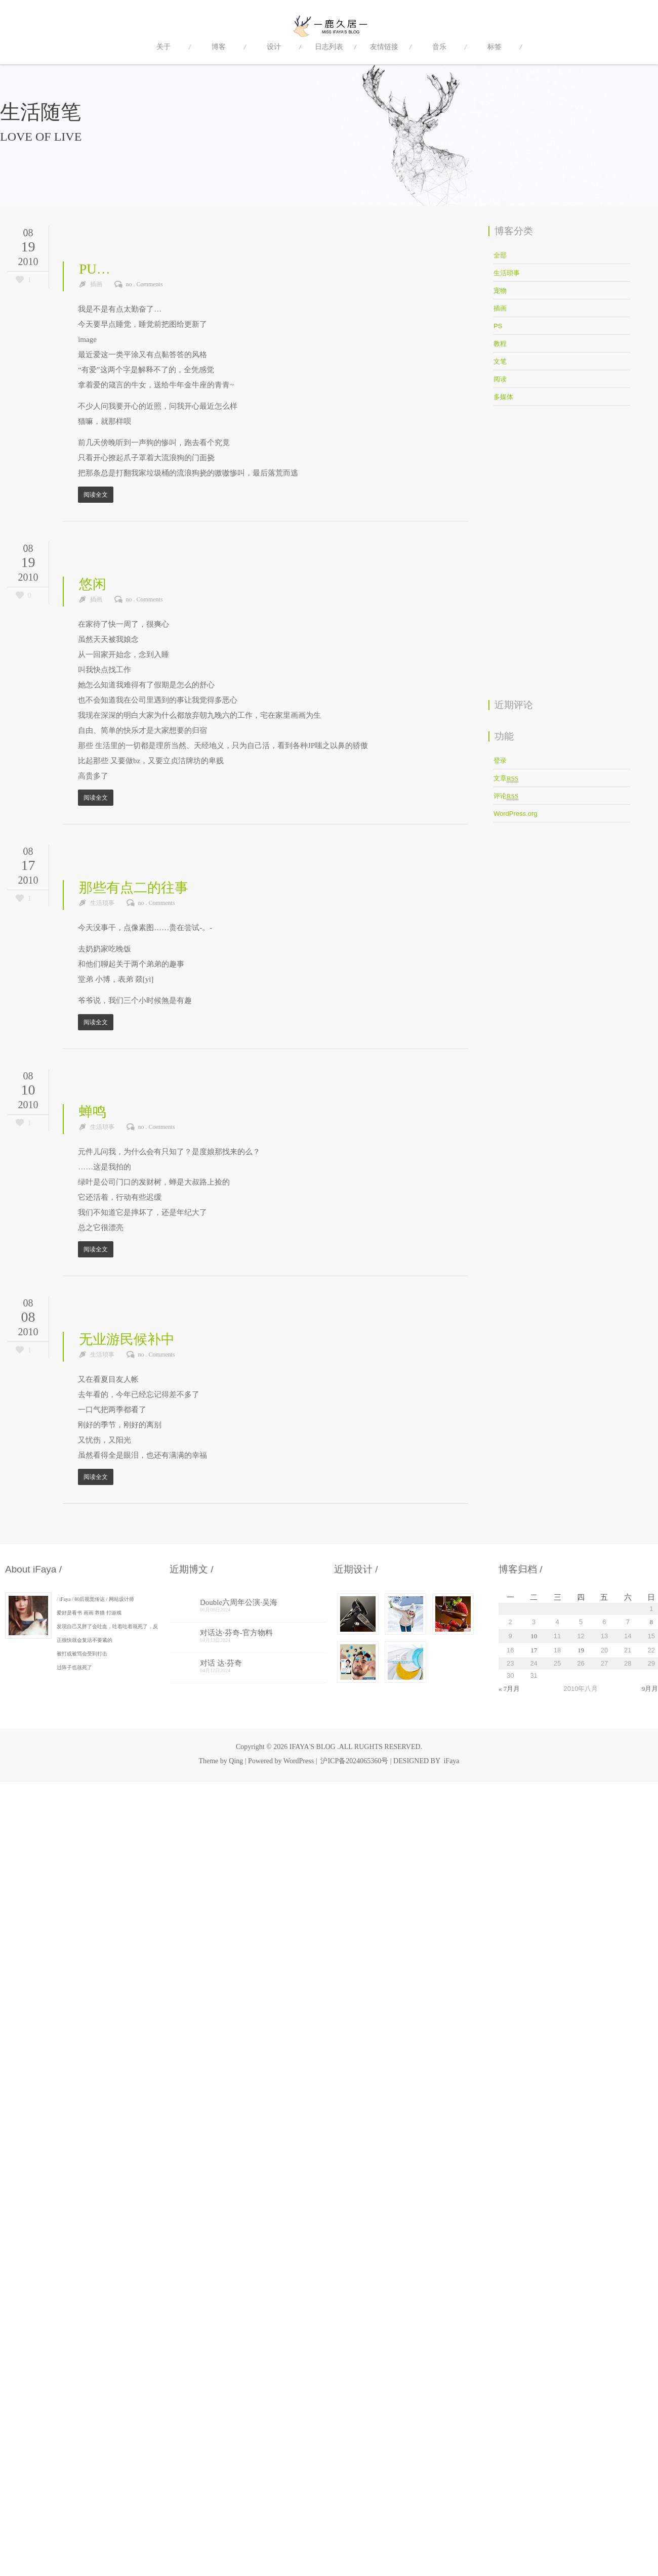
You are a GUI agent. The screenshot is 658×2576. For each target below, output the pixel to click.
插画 (96, 284)
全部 (500, 255)
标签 (494, 47)
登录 (500, 760)
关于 (163, 47)
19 (581, 1650)
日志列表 (329, 47)
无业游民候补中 (127, 1339)
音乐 (439, 47)
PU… (94, 269)
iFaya (451, 1761)
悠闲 (92, 584)
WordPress (298, 1761)
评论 (506, 796)
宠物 (500, 290)
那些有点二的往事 (133, 887)
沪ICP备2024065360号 (354, 1761)
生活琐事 (102, 902)
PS (498, 326)
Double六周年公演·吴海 (238, 1602)
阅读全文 (96, 494)
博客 (219, 47)
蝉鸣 (92, 1111)
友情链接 (384, 47)
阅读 (500, 379)
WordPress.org (515, 813)
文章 (506, 778)
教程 (500, 343)
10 (533, 1636)
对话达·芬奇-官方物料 (236, 1633)
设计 (274, 47)
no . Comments (144, 284)
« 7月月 (509, 1688)
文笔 (500, 361)
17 (533, 1650)
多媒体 (503, 397)
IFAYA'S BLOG (313, 1747)
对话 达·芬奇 (221, 1663)
